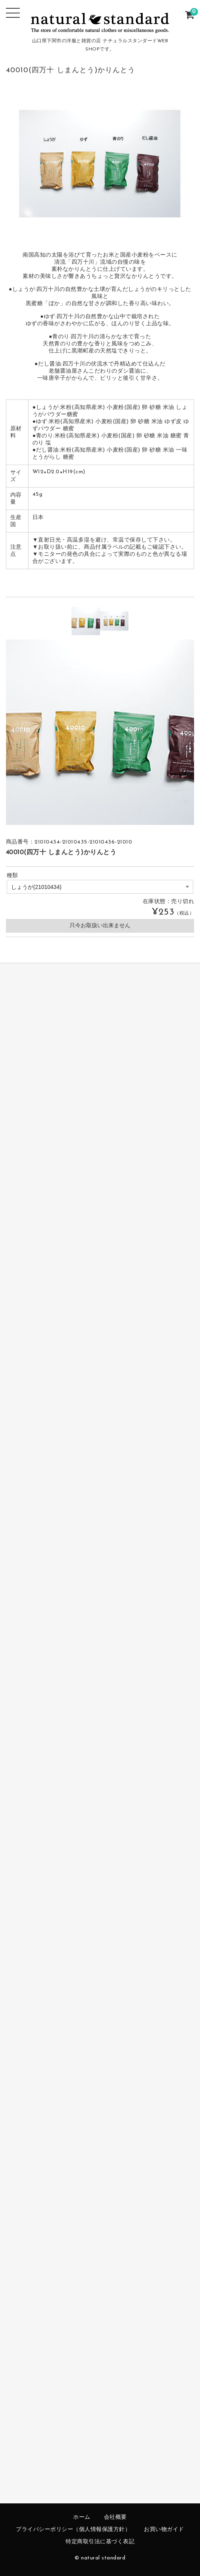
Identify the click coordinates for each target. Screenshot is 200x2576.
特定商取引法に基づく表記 (100, 2542)
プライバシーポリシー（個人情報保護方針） (73, 2530)
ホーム (82, 2517)
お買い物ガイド (164, 2530)
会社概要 (115, 2517)
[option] (86, 621)
